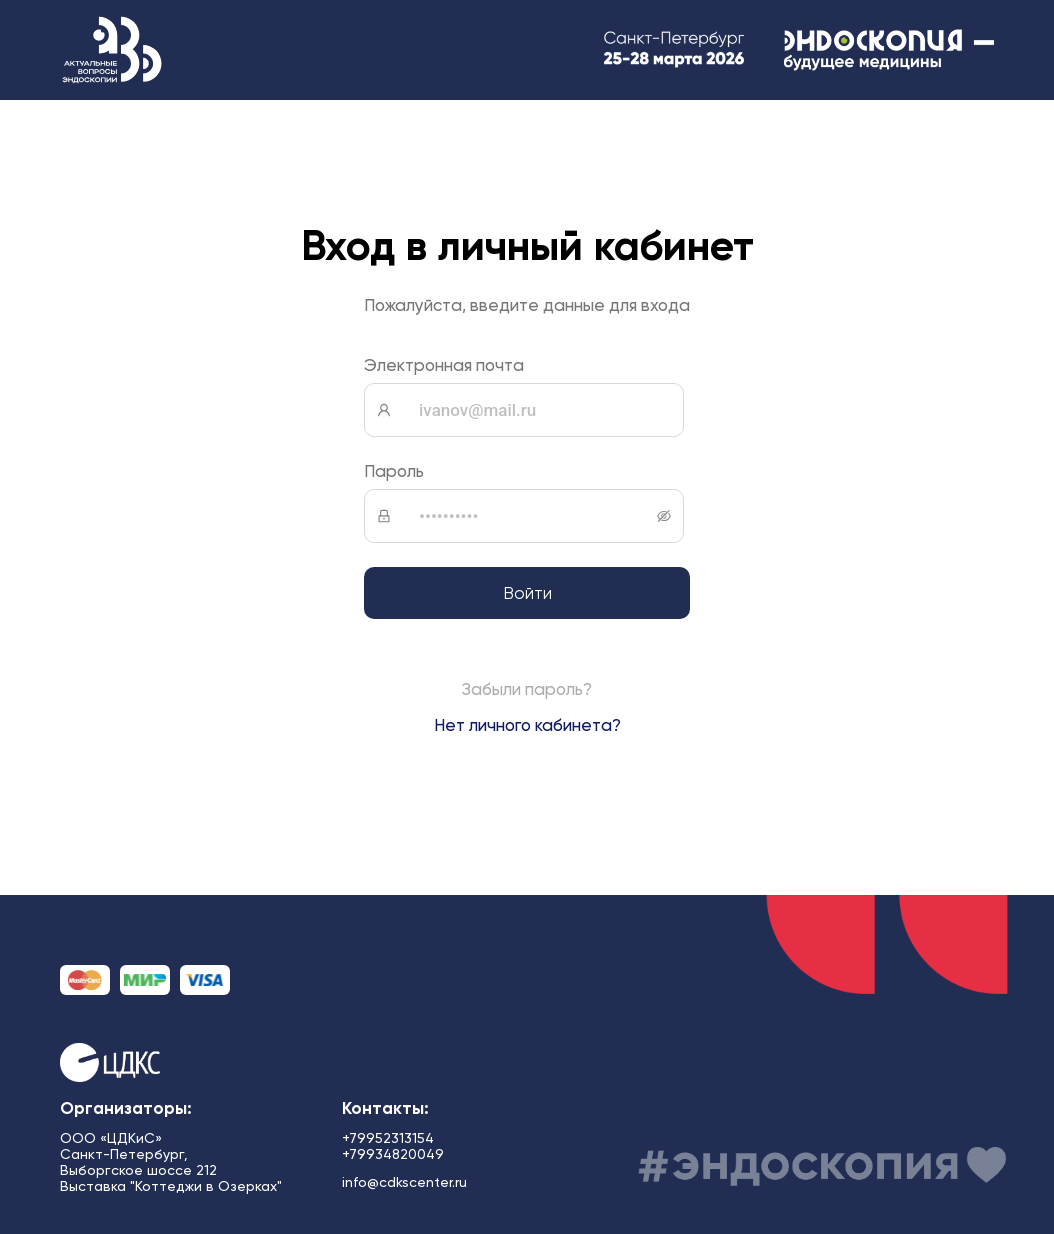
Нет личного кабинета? (527, 725)
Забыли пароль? (527, 689)
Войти (527, 593)
